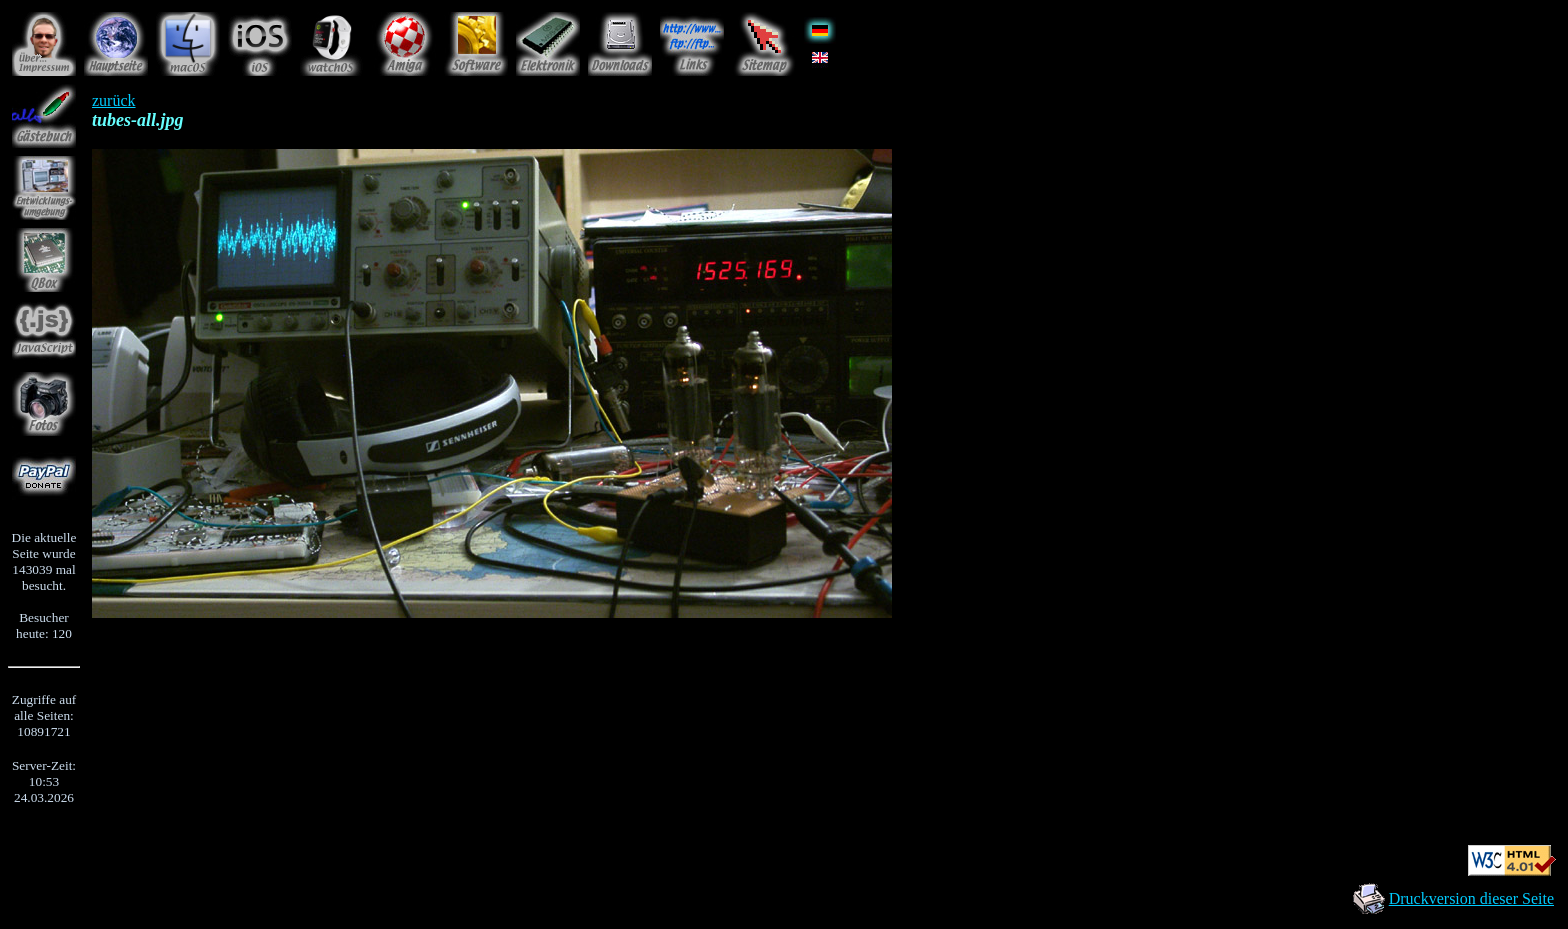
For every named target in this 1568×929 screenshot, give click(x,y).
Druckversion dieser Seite (1471, 898)
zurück (114, 100)
